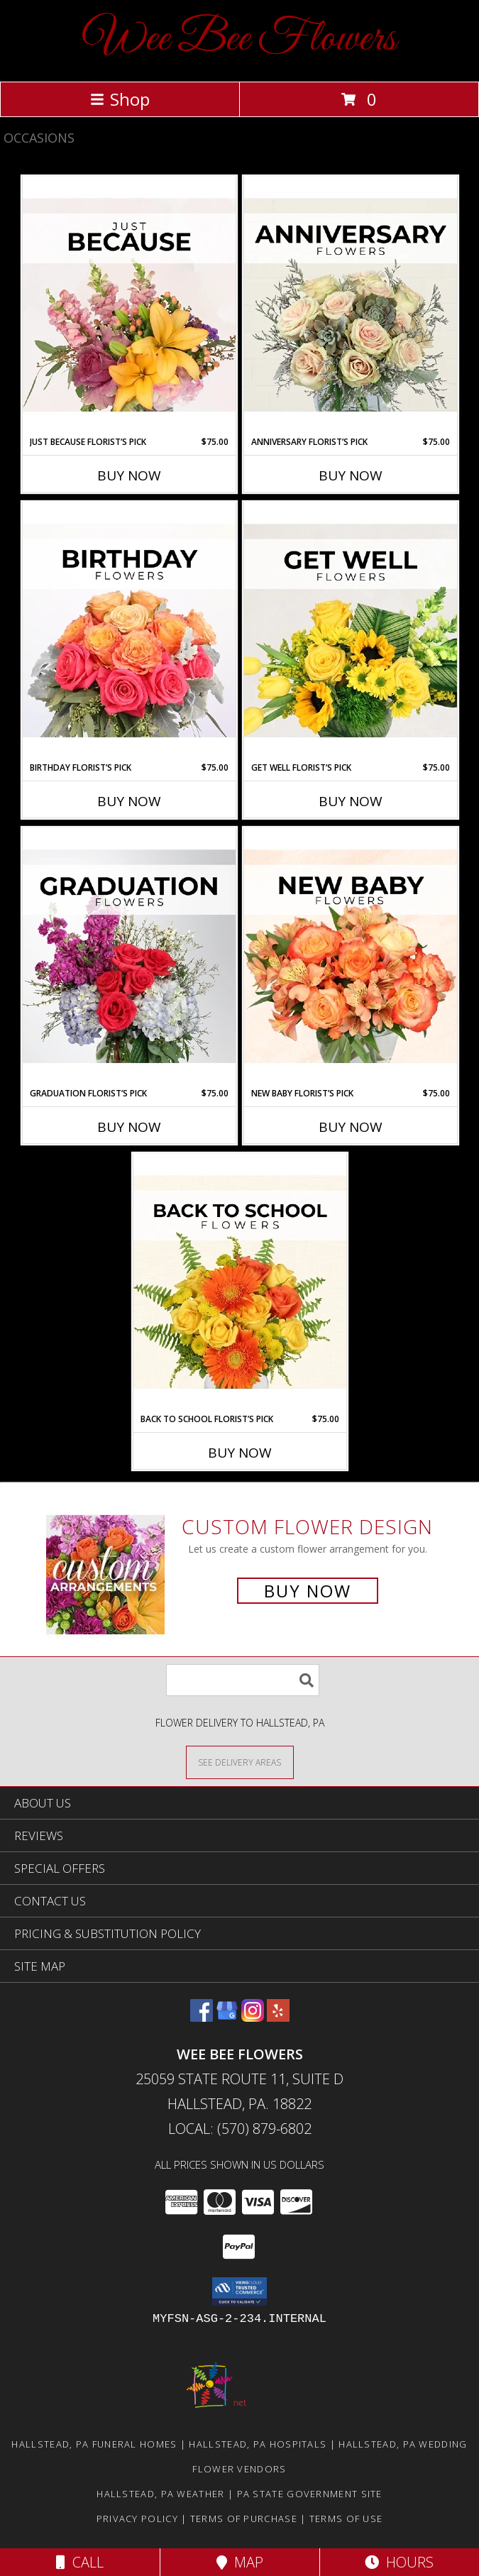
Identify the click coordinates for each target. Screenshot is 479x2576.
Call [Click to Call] (80, 2562)
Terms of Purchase (243, 2518)
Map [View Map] (239, 2562)
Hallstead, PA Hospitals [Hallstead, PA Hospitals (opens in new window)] (257, 2444)
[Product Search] (242, 1680)
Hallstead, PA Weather (160, 2493)
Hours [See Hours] (399, 2562)
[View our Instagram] (252, 2017)
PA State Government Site (309, 2493)
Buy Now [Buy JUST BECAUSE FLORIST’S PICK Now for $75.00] (129, 475)
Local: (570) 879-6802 (240, 2128)
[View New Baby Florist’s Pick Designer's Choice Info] (350, 957)
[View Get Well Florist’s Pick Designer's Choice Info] (350, 631)
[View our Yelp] (278, 2017)
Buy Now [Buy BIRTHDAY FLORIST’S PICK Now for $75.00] (129, 801)
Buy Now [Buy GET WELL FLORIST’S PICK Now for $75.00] (350, 801)
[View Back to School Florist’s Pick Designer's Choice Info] (239, 1283)
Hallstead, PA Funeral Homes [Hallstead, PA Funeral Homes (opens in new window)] (94, 2444)
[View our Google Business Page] (227, 2017)
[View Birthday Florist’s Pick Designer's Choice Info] (129, 631)
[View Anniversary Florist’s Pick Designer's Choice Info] (350, 306)
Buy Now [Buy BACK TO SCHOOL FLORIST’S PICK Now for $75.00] (240, 1452)
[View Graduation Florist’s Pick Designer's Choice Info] (129, 957)
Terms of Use (346, 2518)
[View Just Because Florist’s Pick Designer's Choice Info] (129, 306)
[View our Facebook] (201, 2017)
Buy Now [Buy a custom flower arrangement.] (307, 1590)
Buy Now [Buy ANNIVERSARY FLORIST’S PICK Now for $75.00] (350, 475)
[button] (239, 2291)
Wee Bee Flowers (239, 39)
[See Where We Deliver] (240, 1761)
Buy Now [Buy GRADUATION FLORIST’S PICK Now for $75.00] (129, 1127)
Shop (120, 99)
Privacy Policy (137, 2518)
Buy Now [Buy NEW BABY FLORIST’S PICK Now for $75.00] (350, 1127)
